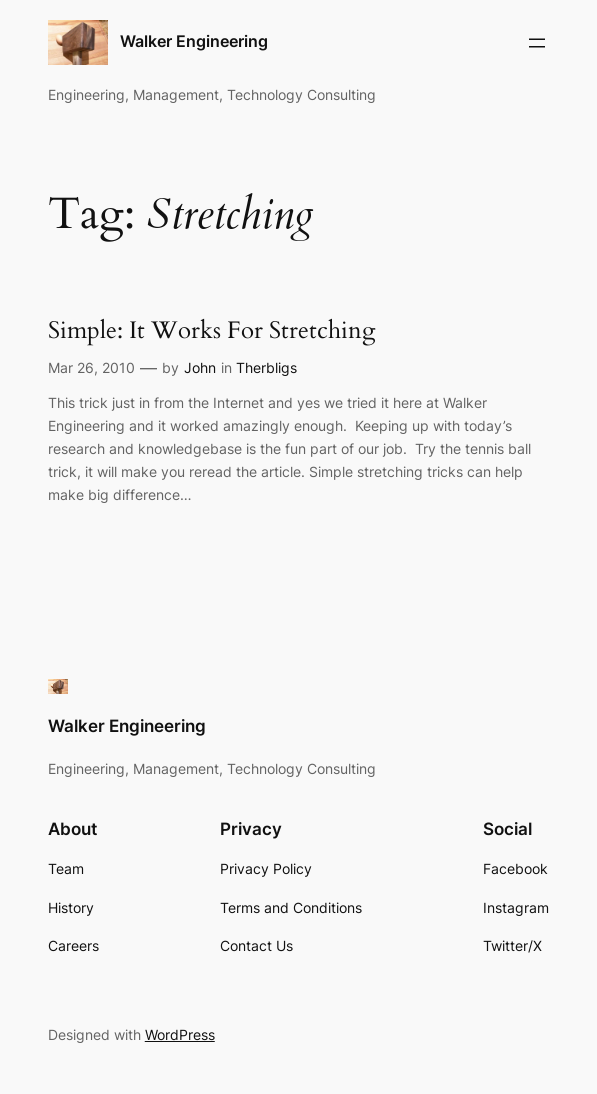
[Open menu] (537, 43)
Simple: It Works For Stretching (211, 330)
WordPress (180, 1034)
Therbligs (266, 367)
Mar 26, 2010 (91, 367)
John (200, 367)
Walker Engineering (194, 41)
